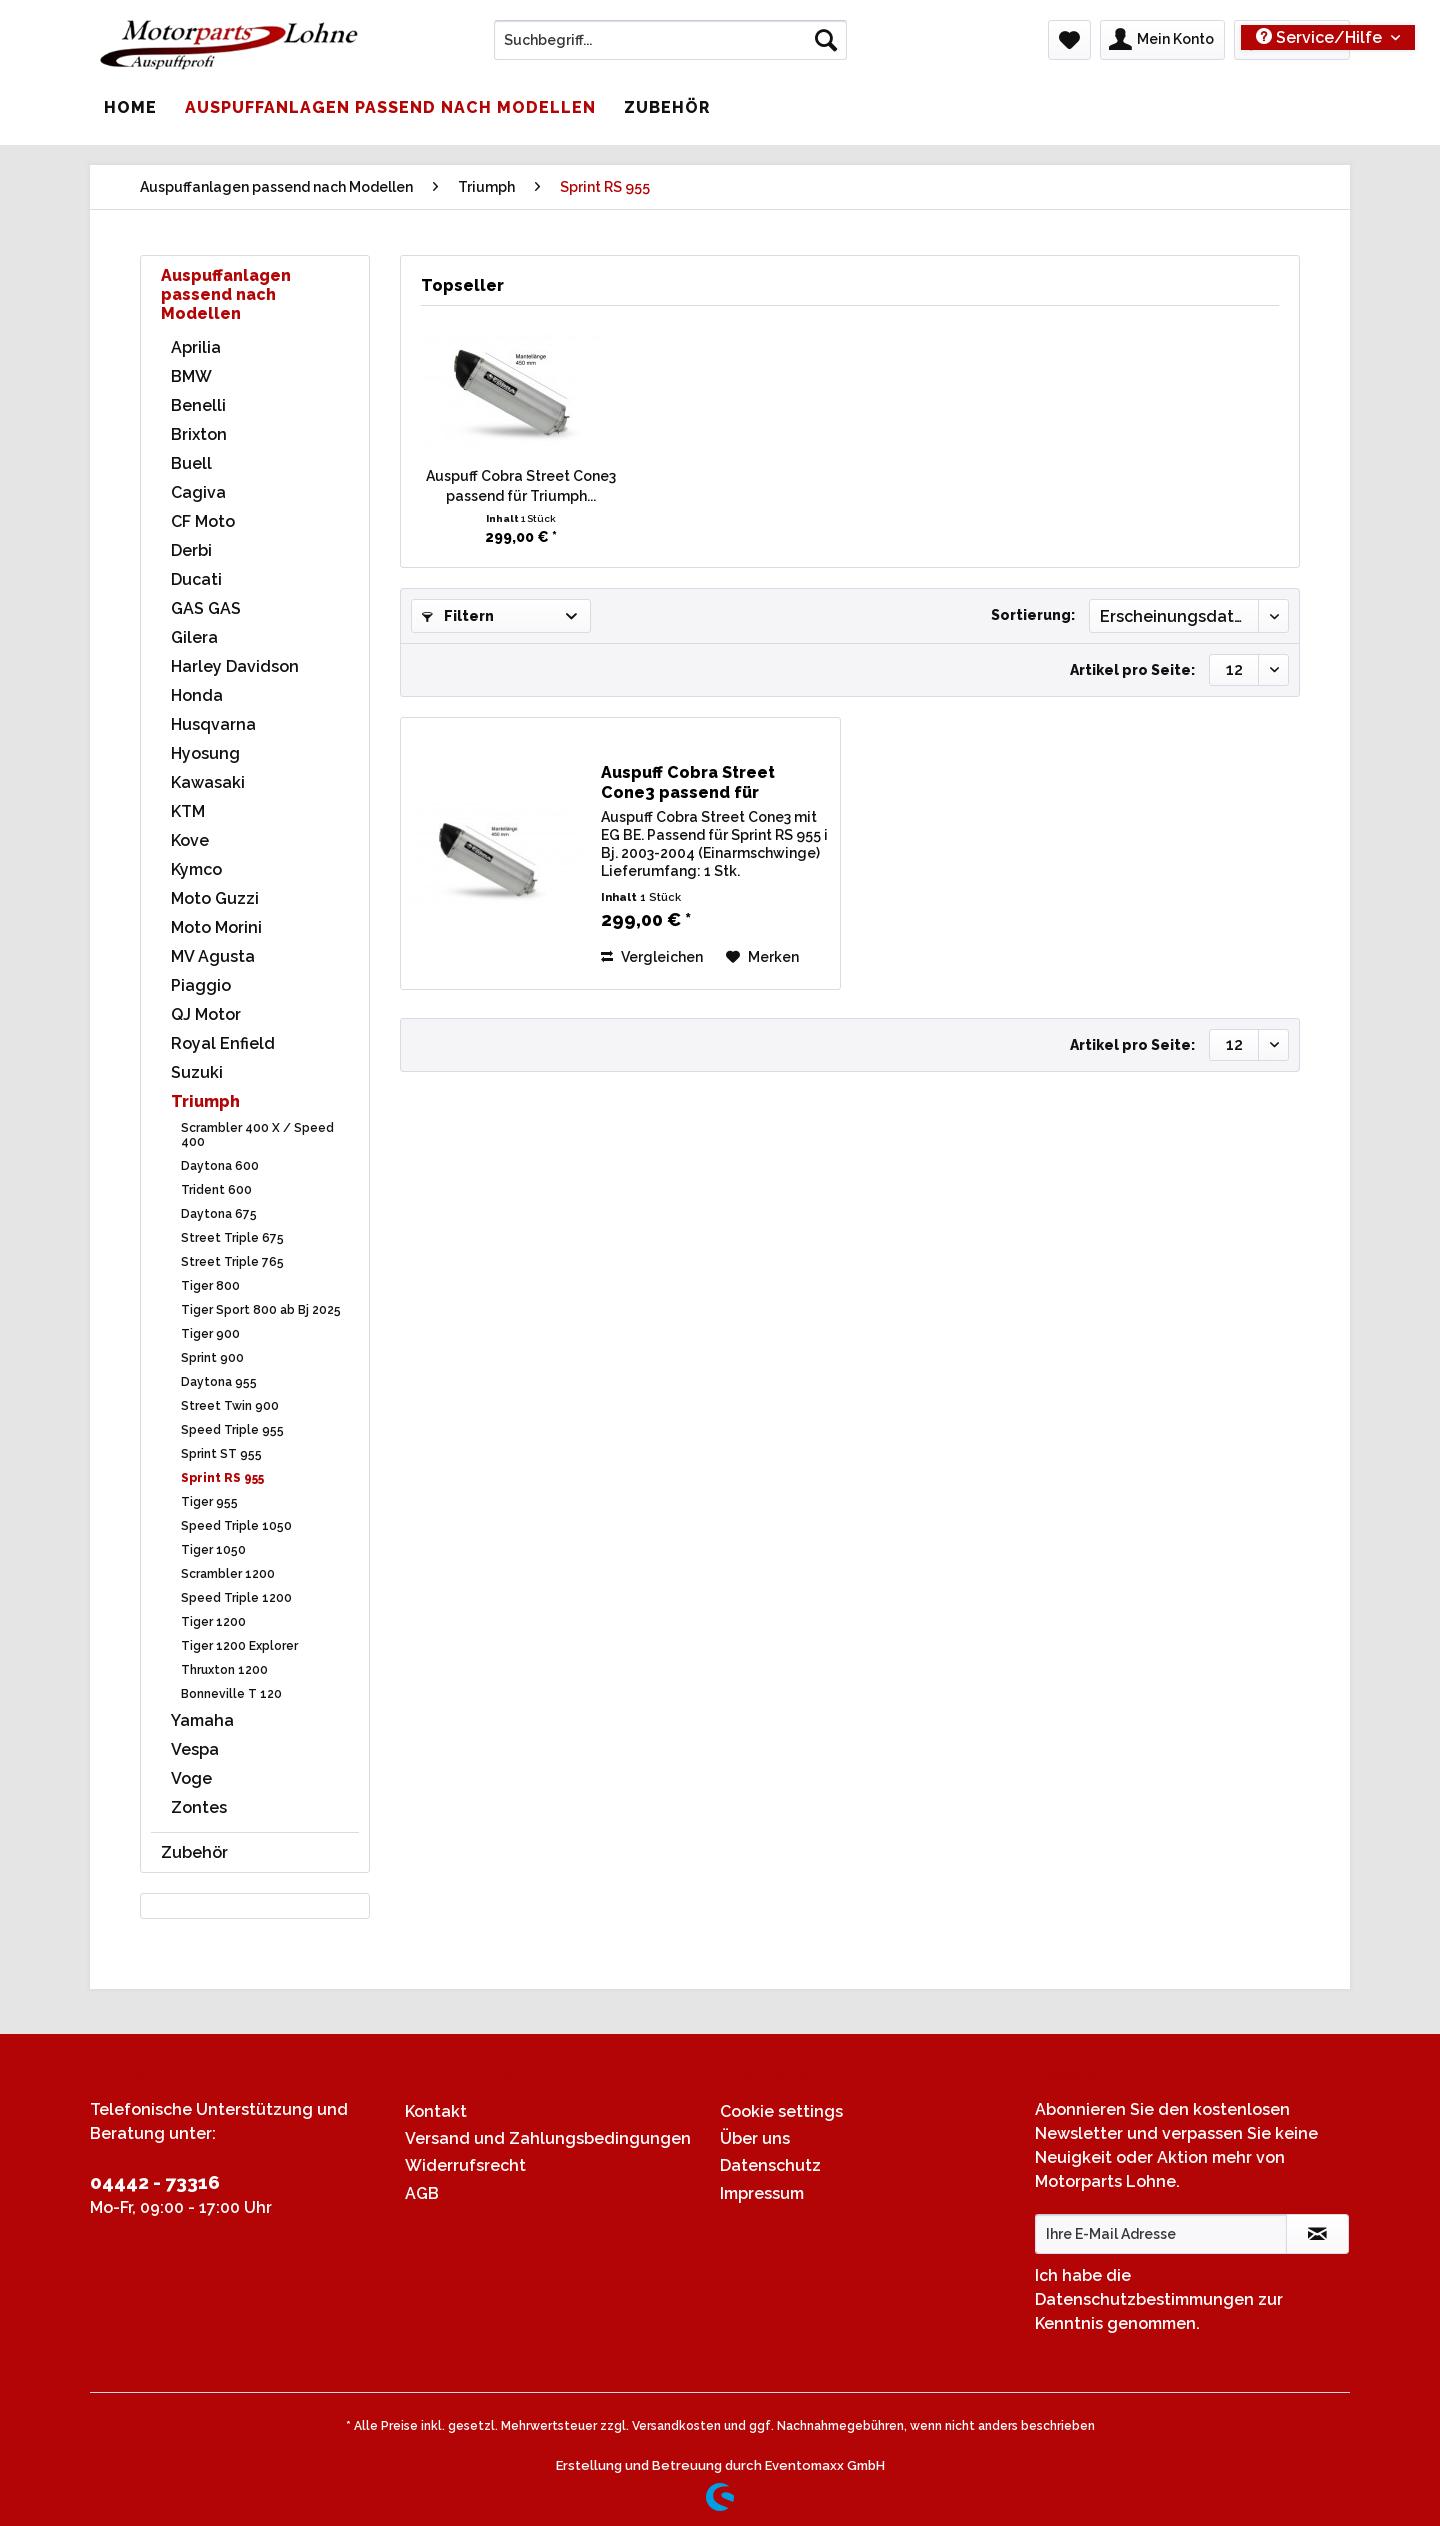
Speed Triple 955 (232, 1430)
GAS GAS (206, 608)
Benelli (198, 405)
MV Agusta (213, 956)
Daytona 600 (220, 1166)
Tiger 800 (210, 1286)
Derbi (191, 550)
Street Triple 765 (232, 1262)
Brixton (199, 434)
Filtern (458, 616)
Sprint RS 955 (222, 1478)
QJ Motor (206, 1014)
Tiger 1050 (213, 1550)
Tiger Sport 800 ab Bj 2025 (261, 1310)
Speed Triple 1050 (236, 1526)
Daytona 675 (219, 1214)
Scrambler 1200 (228, 1574)
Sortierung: (1033, 615)
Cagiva (198, 492)
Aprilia (196, 347)
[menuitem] (670, 48)
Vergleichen (652, 957)
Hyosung (205, 753)
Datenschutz (770, 2165)
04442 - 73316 (155, 2182)
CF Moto (203, 521)
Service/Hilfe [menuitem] (1321, 37)
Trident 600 (216, 1190)
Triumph (205, 1101)
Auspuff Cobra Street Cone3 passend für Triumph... (521, 486)
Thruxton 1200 (224, 1670)
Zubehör (194, 1852)
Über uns (755, 2138)
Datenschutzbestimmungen (1144, 2299)
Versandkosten (676, 2426)
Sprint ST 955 (221, 1454)
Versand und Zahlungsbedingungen (548, 2138)
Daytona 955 (219, 1382)
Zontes (199, 1807)
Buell (191, 463)
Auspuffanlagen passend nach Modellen (226, 294)
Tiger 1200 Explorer (239, 1646)
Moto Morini (216, 927)
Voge (191, 1778)
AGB (422, 2193)
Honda (197, 695)
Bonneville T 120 (231, 1694)
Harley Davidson (235, 666)
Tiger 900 (210, 1334)
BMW (191, 376)
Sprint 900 (212, 1358)
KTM (188, 811)
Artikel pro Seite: (1132, 670)
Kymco (196, 869)
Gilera (194, 637)
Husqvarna (213, 724)
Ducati (196, 579)
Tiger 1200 (213, 1622)
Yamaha (202, 1720)
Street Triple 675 (232, 1238)
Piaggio (201, 985)
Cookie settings (781, 2111)
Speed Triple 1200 (236, 1598)
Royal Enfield (223, 1043)
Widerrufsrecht (465, 2165)
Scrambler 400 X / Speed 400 (257, 1135)
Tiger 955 (209, 1502)
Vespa (195, 1749)
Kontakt (436, 2111)
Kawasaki (208, 782)
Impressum (762, 2193)
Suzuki (197, 1072)
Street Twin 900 (230, 1406)
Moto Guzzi (215, 898)
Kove (190, 840)
